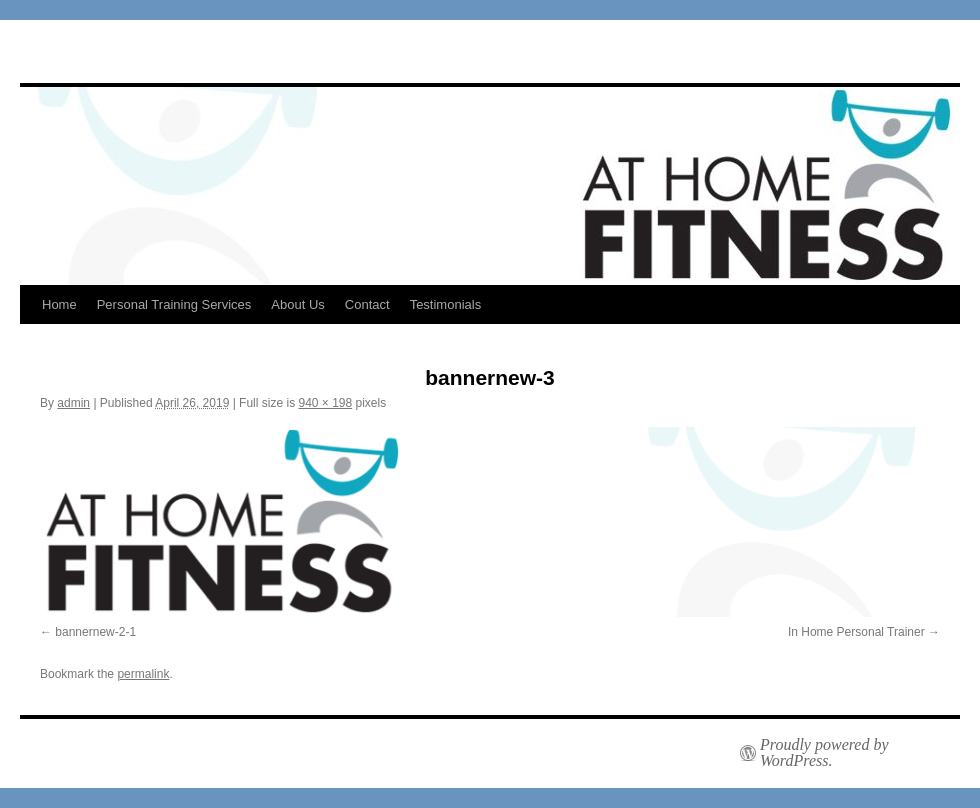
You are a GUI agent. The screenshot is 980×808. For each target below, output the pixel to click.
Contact (367, 304)
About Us (297, 304)
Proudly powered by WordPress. (824, 753)
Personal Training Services (174, 304)
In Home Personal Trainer (856, 632)
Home (59, 304)
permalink (143, 674)
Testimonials (446, 304)
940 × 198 (325, 403)
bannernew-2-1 (95, 632)
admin (73, 403)
